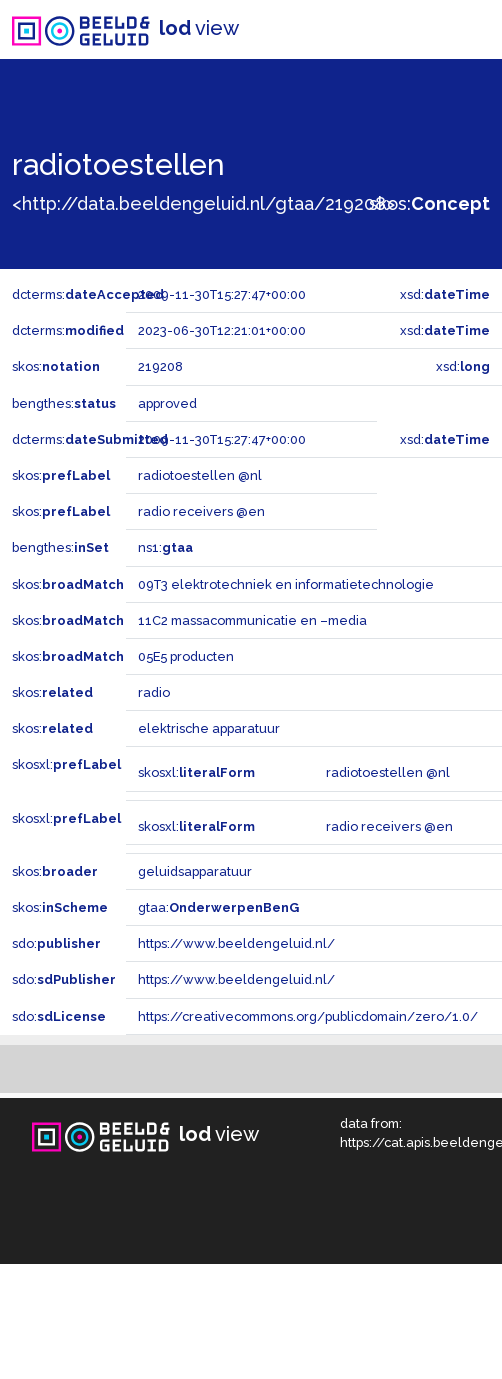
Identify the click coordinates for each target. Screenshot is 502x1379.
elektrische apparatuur (209, 728)
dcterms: (88, 294)
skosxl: (66, 764)
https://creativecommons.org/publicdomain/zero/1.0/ (308, 1016)
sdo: (56, 943)
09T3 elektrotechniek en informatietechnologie (286, 584)
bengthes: (64, 403)
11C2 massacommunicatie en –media (252, 620)
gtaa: (218, 907)
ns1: (165, 547)
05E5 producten (186, 656)
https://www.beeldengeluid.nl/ (236, 943)
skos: (429, 203)
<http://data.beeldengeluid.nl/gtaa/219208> (203, 203)
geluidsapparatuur (195, 871)
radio (154, 692)
